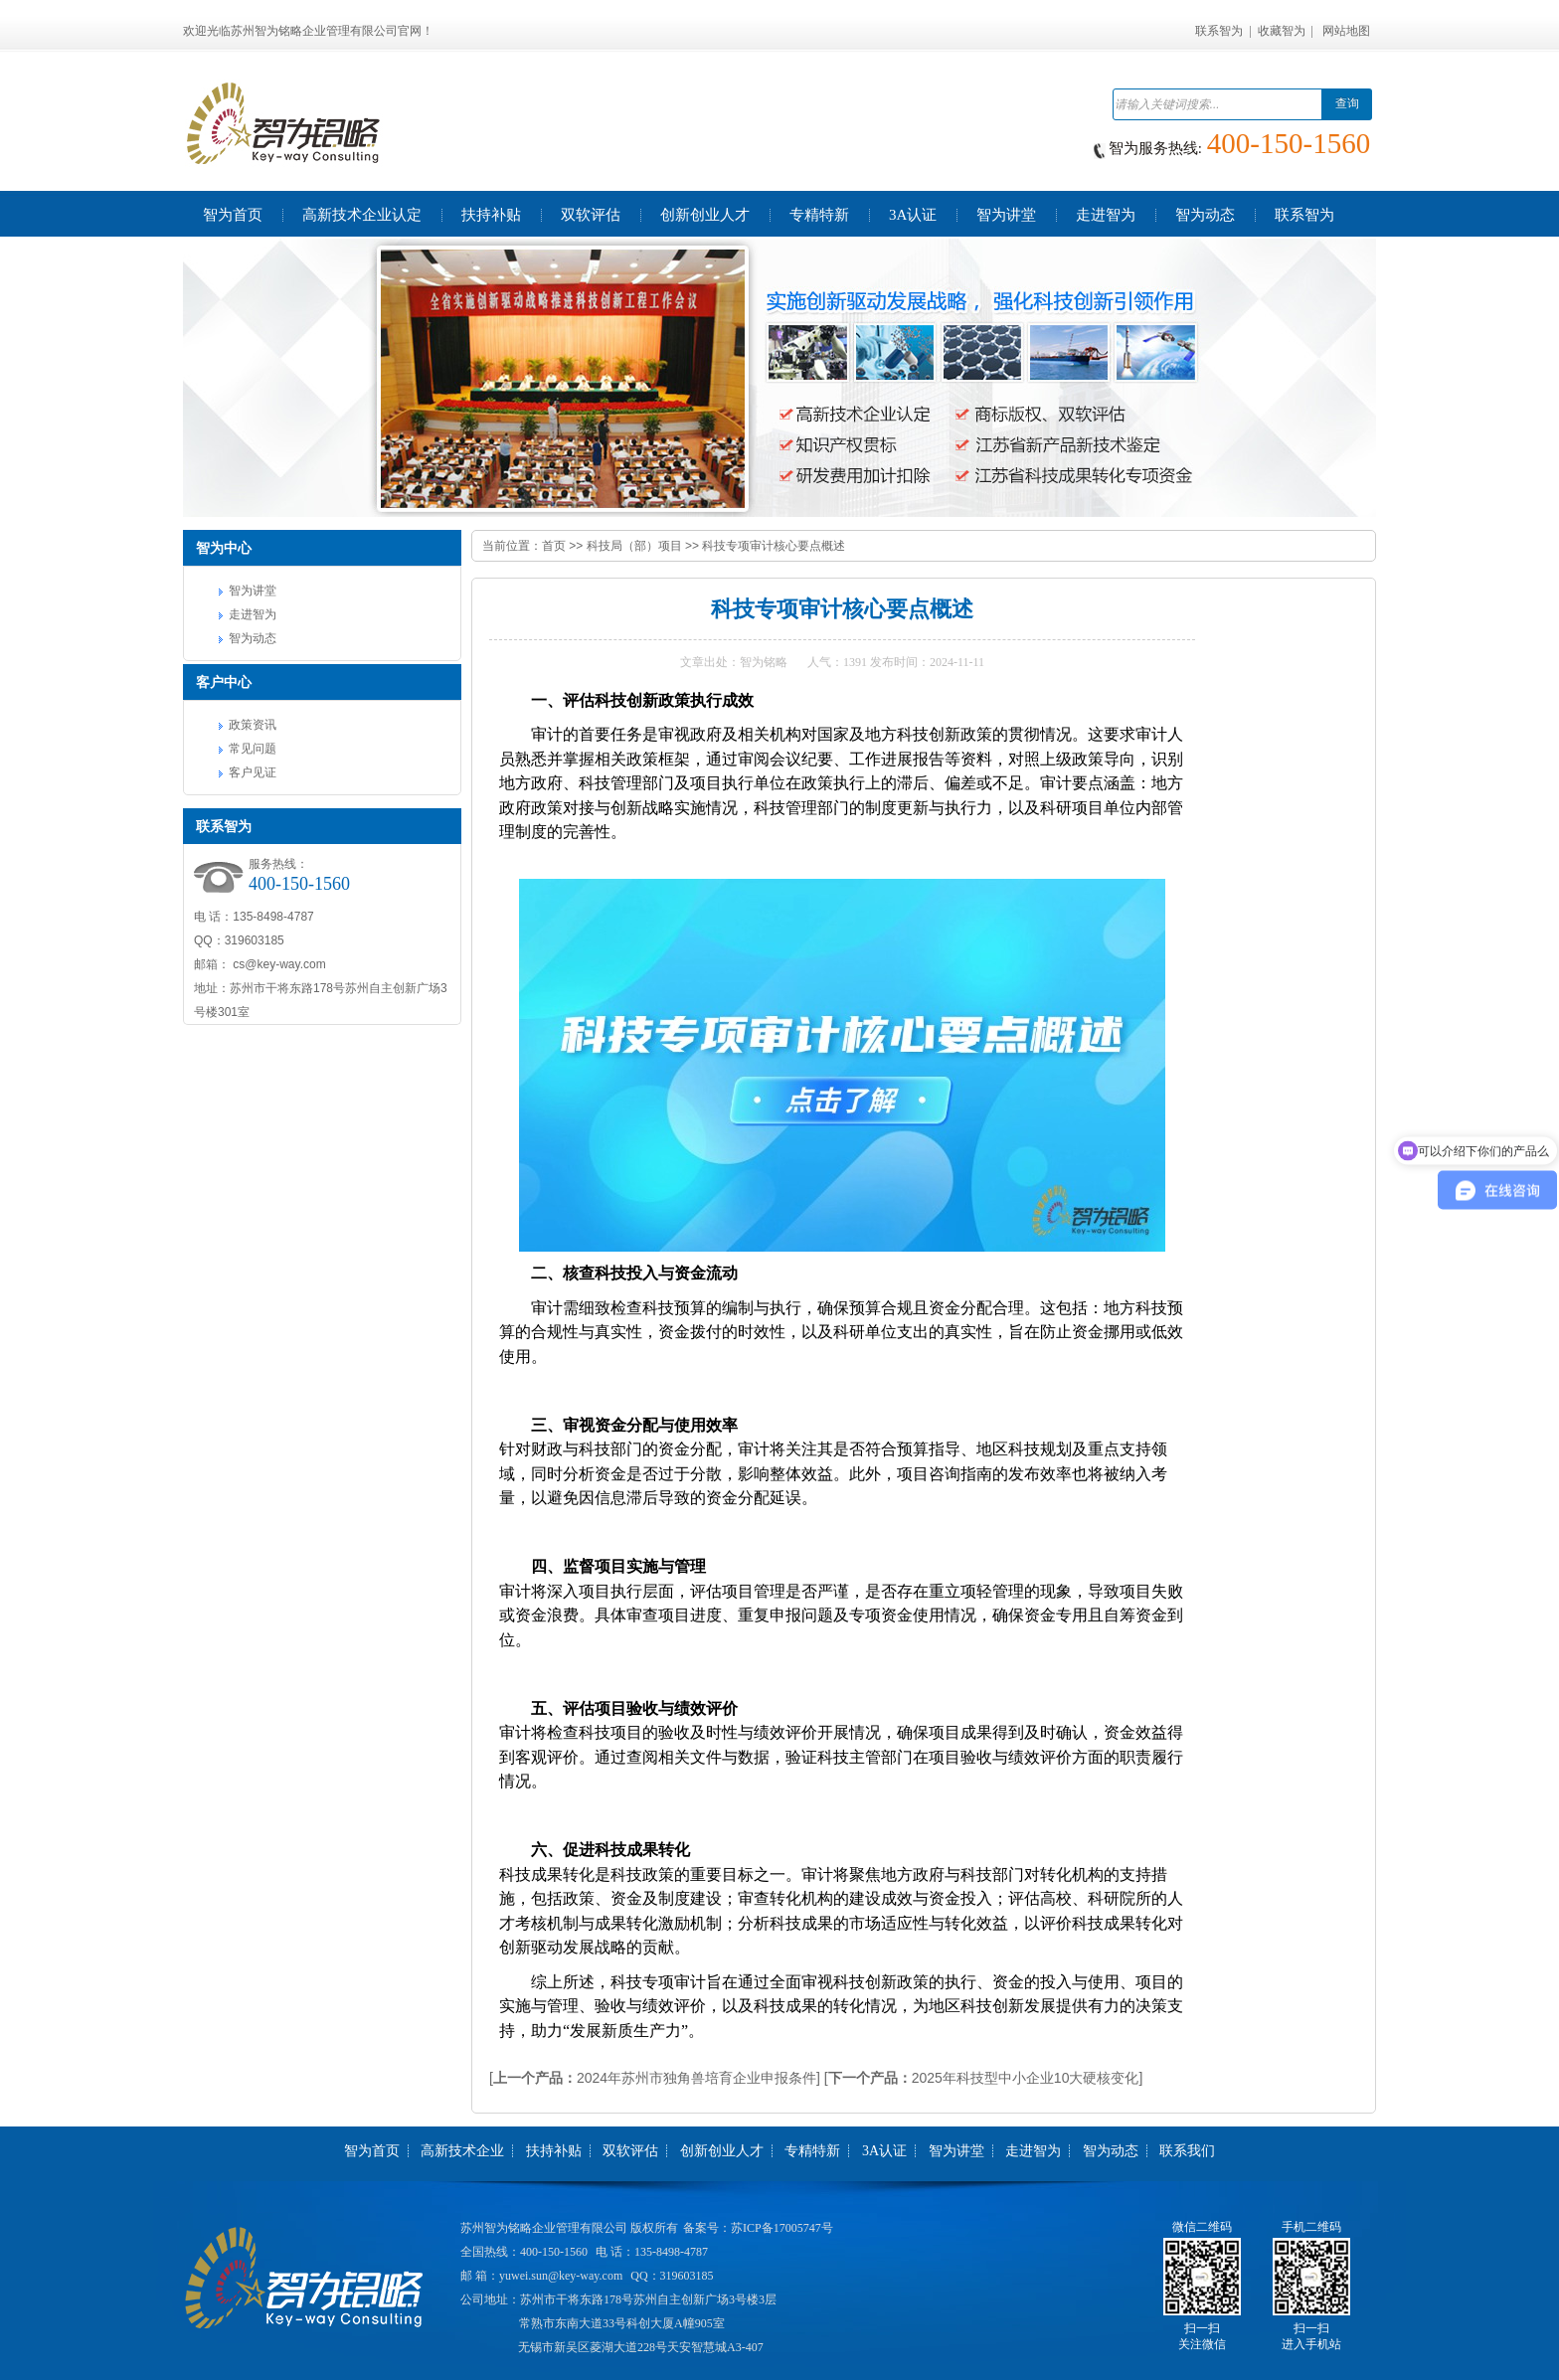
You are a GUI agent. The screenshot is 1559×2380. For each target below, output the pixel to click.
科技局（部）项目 (634, 546)
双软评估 (630, 2150)
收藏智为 (1281, 31)
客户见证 (252, 772)
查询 (1347, 103)
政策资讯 (252, 725)
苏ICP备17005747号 (782, 2228)
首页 (554, 546)
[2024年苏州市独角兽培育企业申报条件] (654, 2078)
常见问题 (252, 749)
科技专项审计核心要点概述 (773, 546)
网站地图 (1346, 31)
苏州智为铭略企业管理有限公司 (543, 2228)
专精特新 (812, 2150)
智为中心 (224, 548)
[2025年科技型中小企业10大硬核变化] (983, 2078)
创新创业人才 (722, 2150)
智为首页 (372, 2150)
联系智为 (1219, 31)
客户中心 (224, 682)
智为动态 (252, 638)
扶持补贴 (554, 2150)
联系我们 (1187, 2150)
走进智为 (252, 614)
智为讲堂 (252, 590)
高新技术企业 (462, 2150)
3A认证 (884, 2150)
